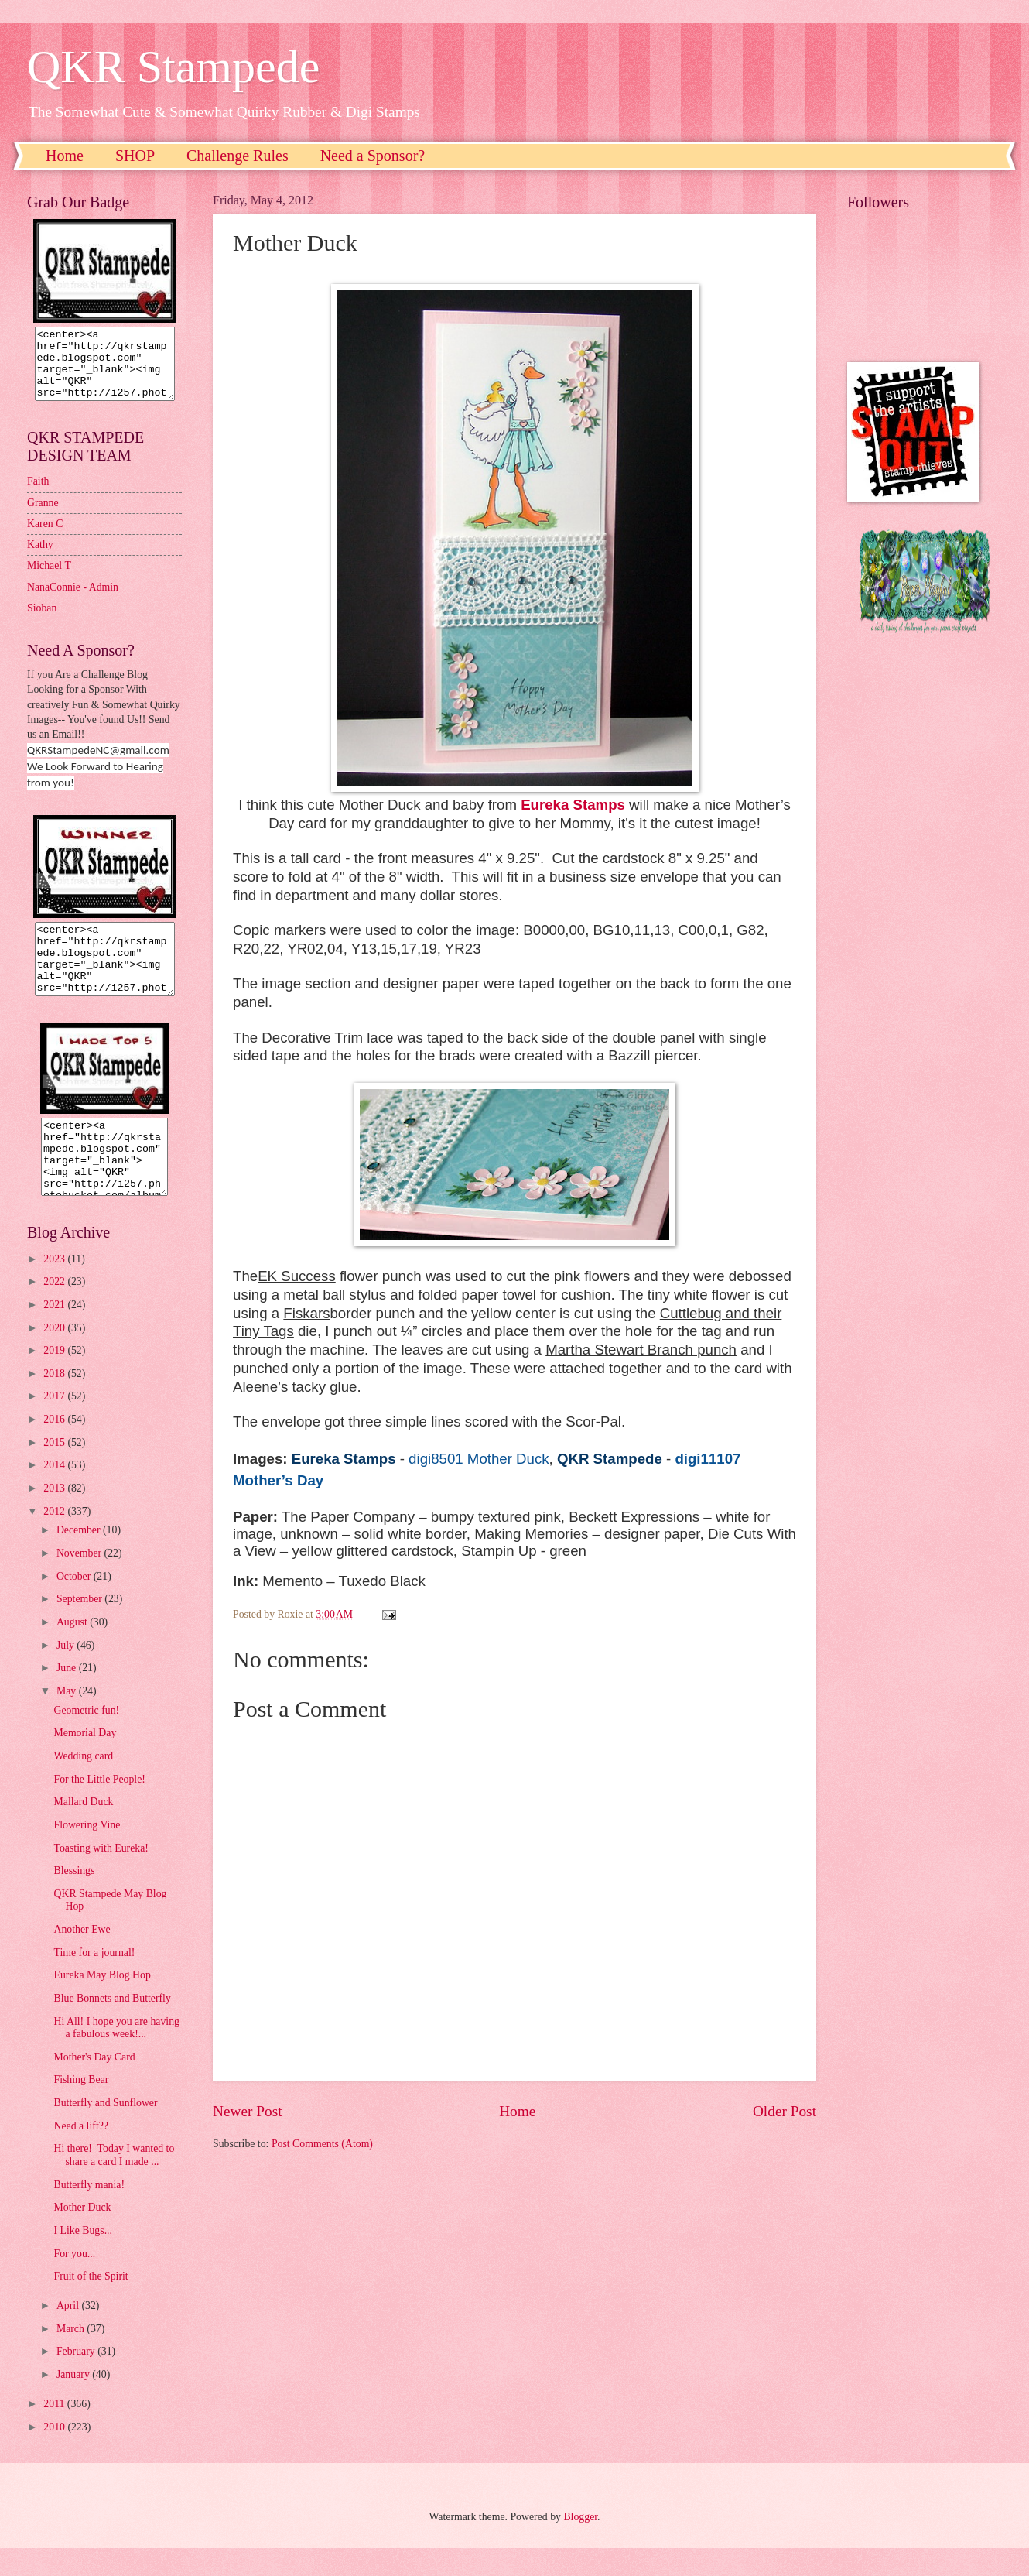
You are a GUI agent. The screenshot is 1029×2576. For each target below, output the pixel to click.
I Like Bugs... (82, 2258)
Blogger (580, 2544)
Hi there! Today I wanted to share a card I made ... (113, 2182)
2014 (55, 1493)
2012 (55, 1539)
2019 (55, 1378)
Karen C (45, 537)
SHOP (135, 155)
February (76, 2379)
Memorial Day (84, 1760)
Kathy (40, 558)
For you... (74, 2281)
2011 (55, 2431)
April (69, 2333)
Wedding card (83, 1784)
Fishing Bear (80, 2107)
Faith (38, 495)
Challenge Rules (237, 155)
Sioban (41, 622)
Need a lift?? (80, 2154)
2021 (55, 1332)
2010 (55, 2455)
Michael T (49, 579)
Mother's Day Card (94, 2085)
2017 (55, 1424)
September (80, 1626)
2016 (55, 1447)
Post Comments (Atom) (322, 2144)
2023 (55, 1287)
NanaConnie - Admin (72, 601)
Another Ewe (81, 1957)
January (74, 2402)
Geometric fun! (86, 1738)
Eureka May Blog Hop (101, 2003)
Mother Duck (82, 2235)
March (71, 2356)
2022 (55, 1309)
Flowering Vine (86, 1852)
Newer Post (247, 2111)
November (80, 1581)
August (73, 1650)
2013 (55, 1516)
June (67, 1695)
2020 (55, 1356)
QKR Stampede (173, 66)
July (66, 1673)
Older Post (784, 2111)
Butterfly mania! (89, 2212)
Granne (43, 516)
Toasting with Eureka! (100, 1876)
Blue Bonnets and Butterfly (111, 2026)
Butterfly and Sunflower (105, 2130)
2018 (55, 1401)
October (75, 1604)
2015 (55, 1470)
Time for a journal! (94, 1980)
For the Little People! (99, 1807)
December (79, 1558)
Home (65, 155)
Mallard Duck (83, 1829)
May (67, 1719)
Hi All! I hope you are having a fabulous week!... (116, 2055)
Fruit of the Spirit (90, 2304)
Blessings (73, 1898)
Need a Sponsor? (373, 155)
